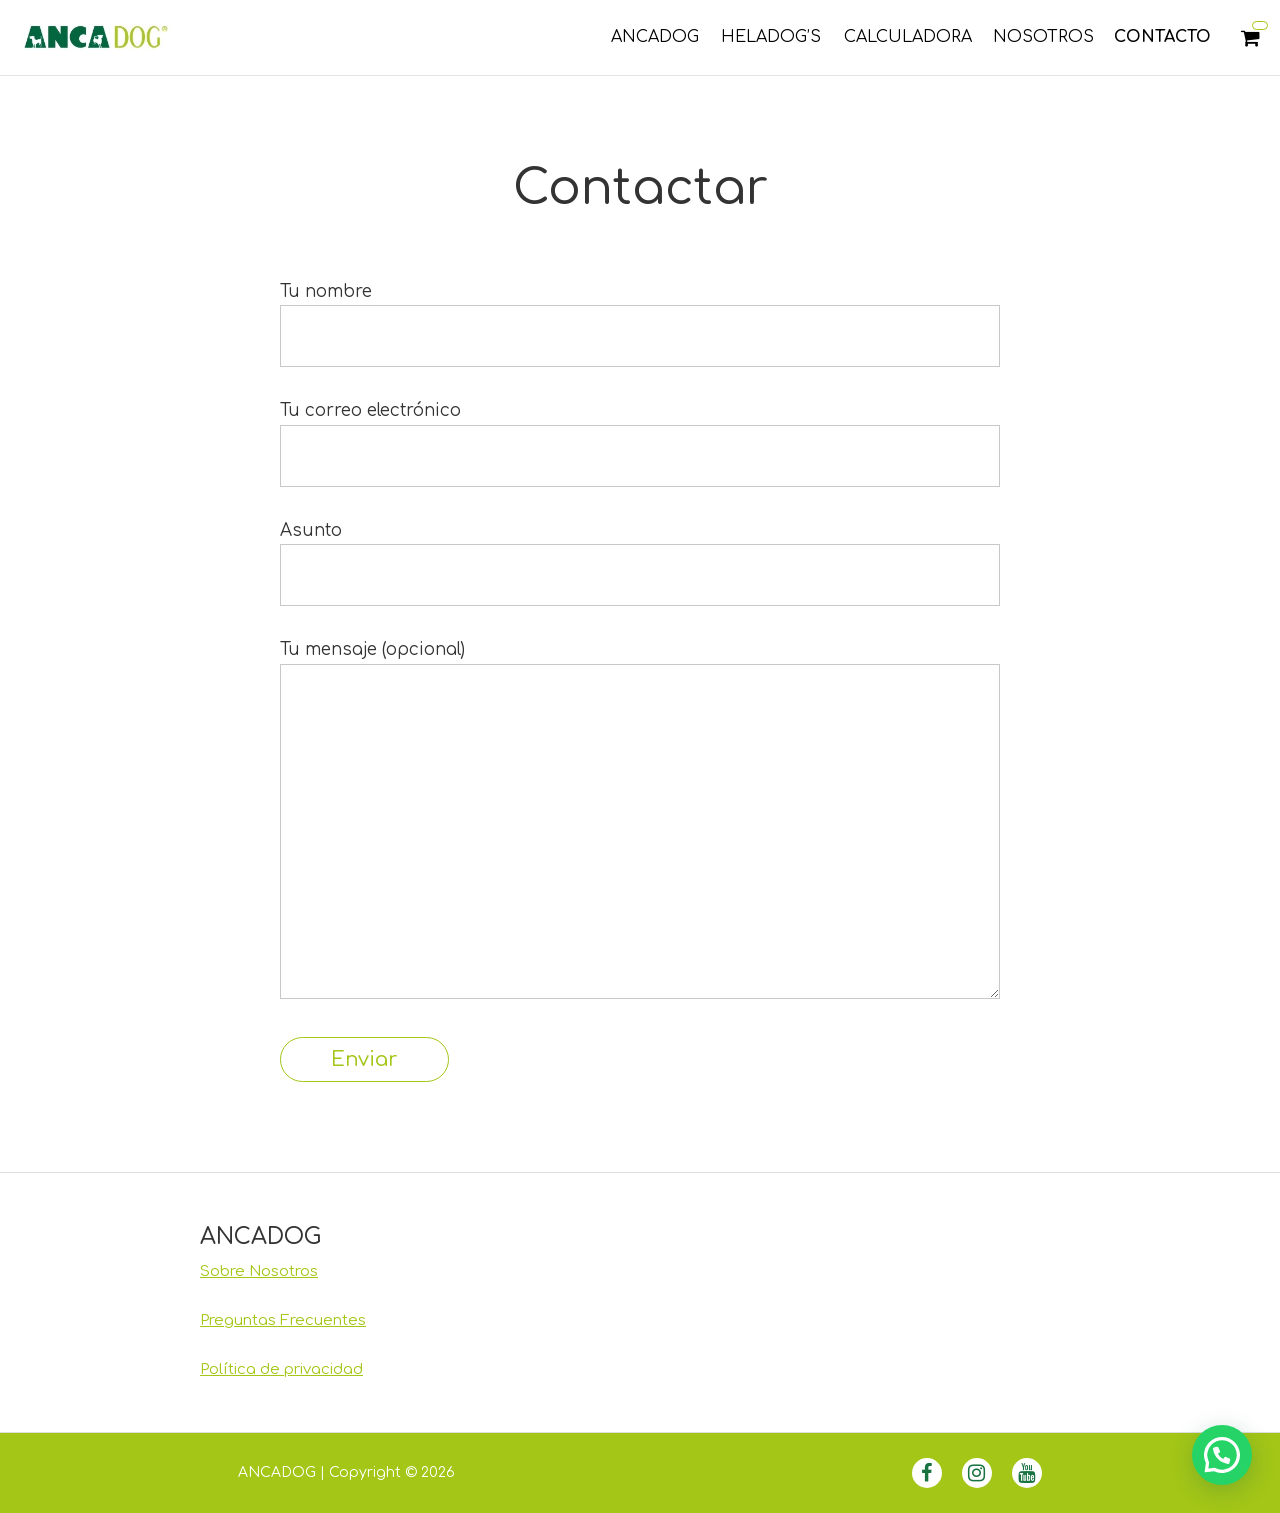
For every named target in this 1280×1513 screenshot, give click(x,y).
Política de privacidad (281, 1369)
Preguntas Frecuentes (283, 1320)
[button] (1222, 1455)
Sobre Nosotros (259, 1271)
